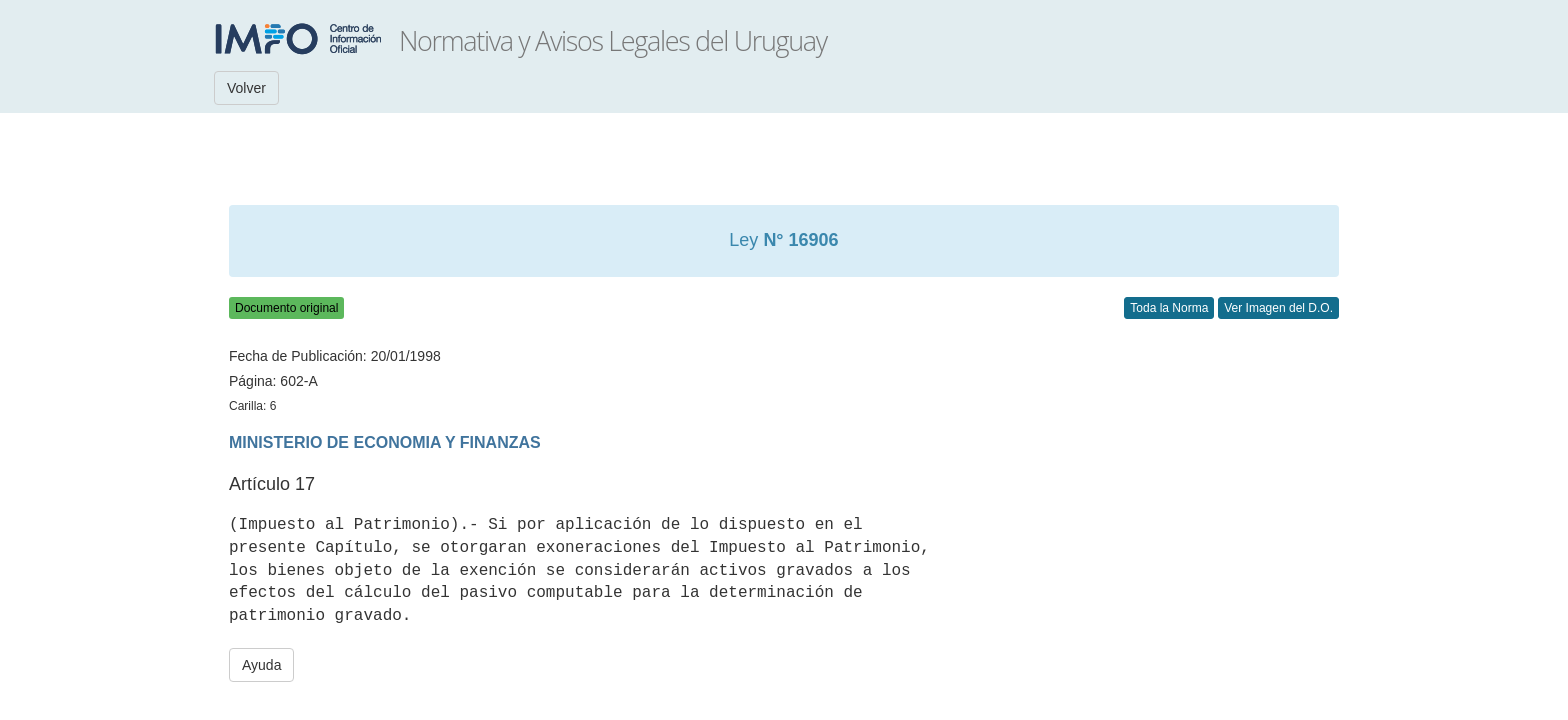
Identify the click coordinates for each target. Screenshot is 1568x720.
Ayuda (261, 665)
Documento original (286, 308)
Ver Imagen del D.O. (1278, 308)
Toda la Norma (1169, 308)
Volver (246, 88)
